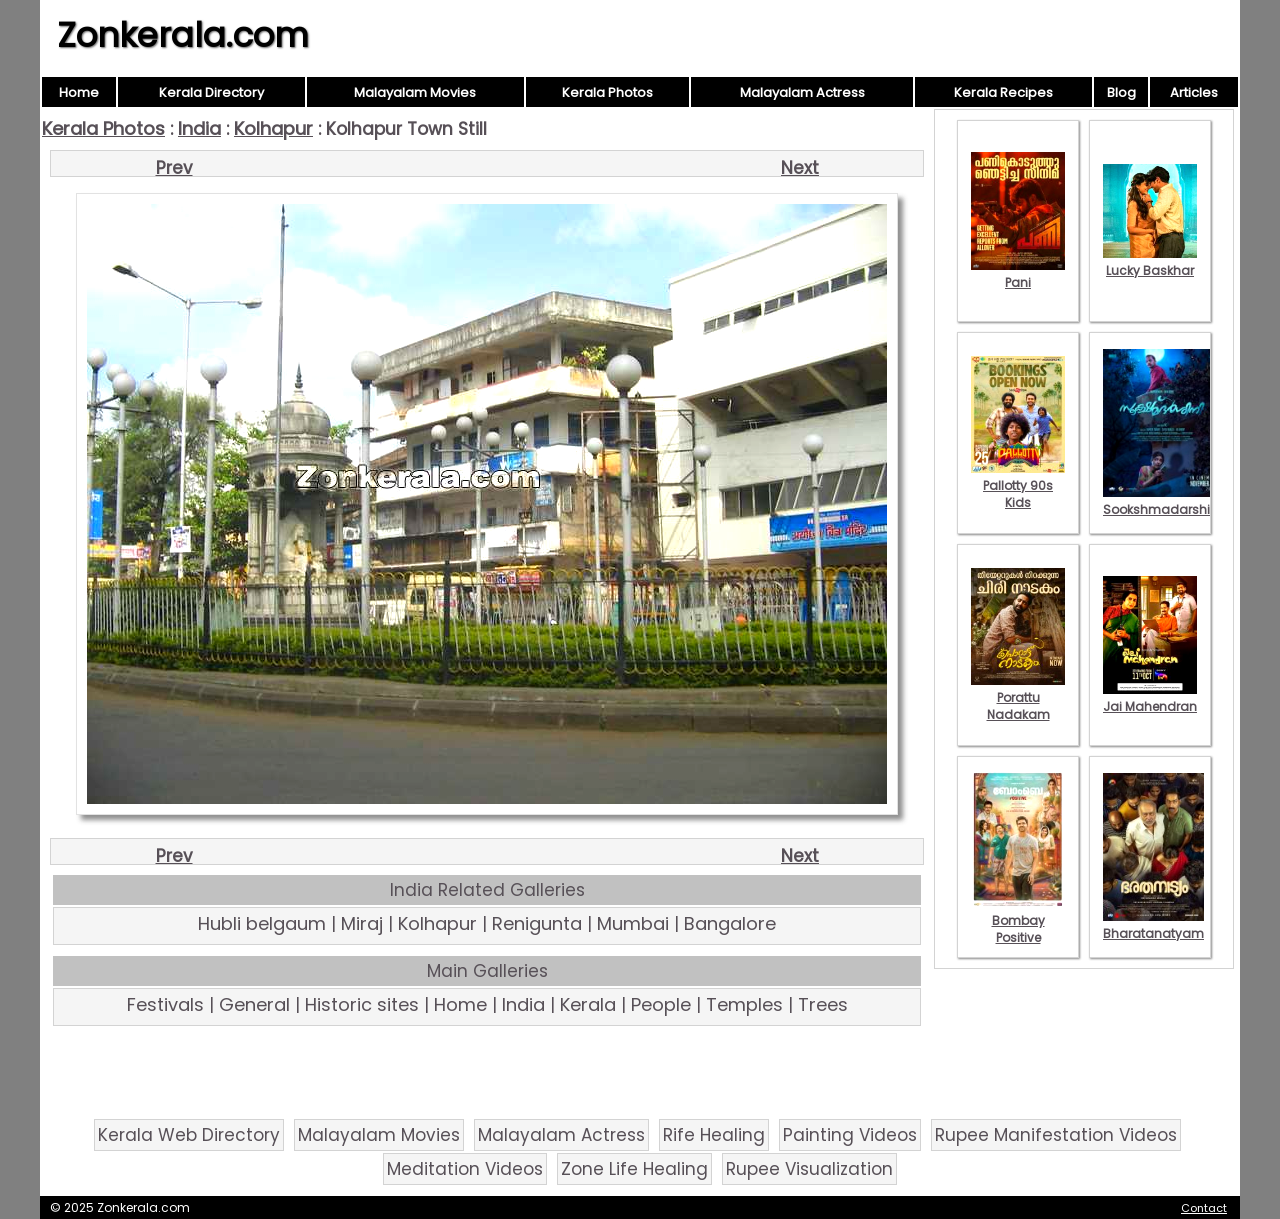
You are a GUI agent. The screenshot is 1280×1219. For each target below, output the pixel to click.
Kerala (588, 1004)
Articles (1194, 92)
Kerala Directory (211, 92)
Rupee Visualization (809, 1169)
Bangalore (730, 923)
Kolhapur (273, 128)
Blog (1121, 92)
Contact (1204, 1208)
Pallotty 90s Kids (1018, 485)
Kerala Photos (607, 92)
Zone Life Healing (634, 1169)
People (661, 1004)
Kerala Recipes (1003, 92)
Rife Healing (714, 1135)
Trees (823, 1004)
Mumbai (633, 923)
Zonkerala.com (183, 35)
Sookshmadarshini (1162, 501)
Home (79, 92)
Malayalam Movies (415, 92)
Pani (1018, 274)
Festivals (165, 1004)
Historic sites (362, 1004)
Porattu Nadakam (1018, 697)
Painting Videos (850, 1135)
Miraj (362, 923)
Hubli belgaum (262, 923)
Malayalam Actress (802, 92)
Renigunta (537, 923)
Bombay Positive (1018, 920)
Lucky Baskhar (1150, 262)
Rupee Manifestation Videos (1056, 1135)
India (199, 128)
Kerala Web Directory (189, 1135)
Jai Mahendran (1150, 698)
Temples (744, 1004)
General (254, 1004)
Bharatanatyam (1153, 925)
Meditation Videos (465, 1169)
